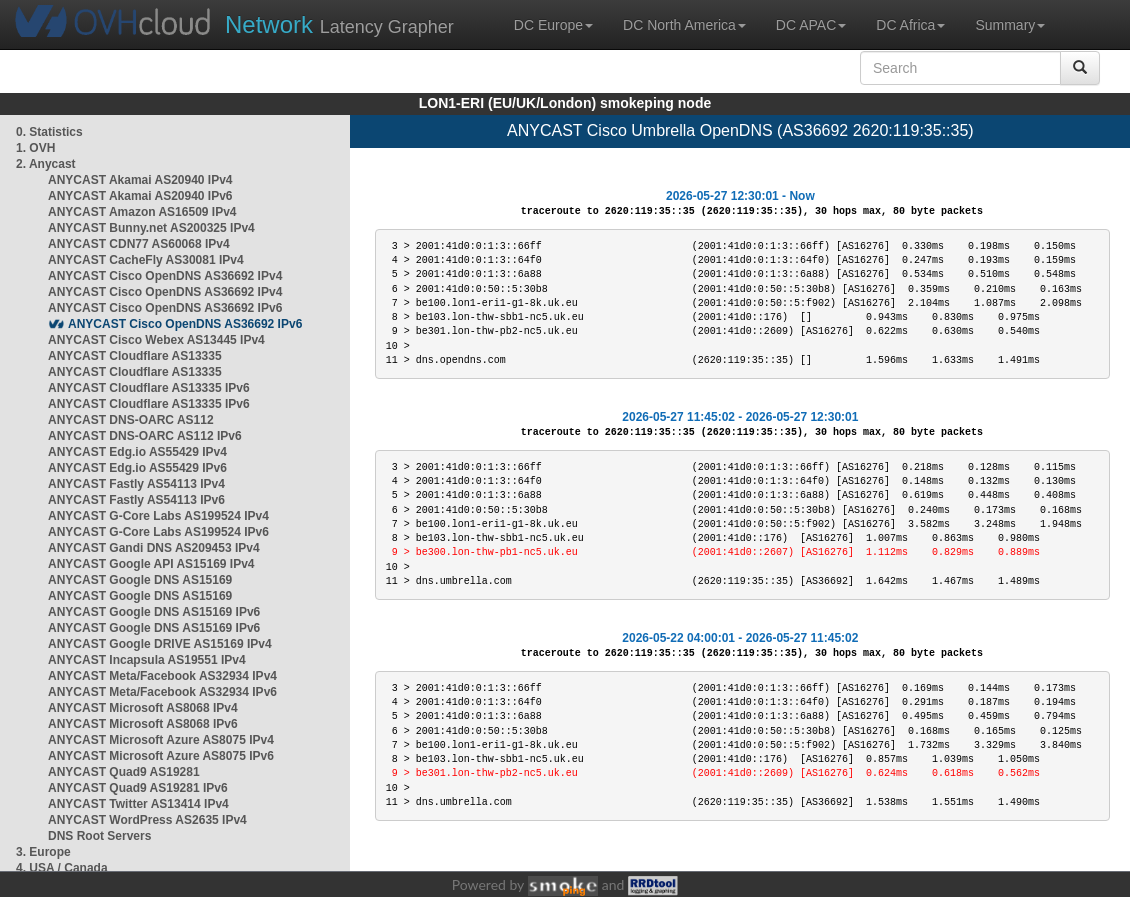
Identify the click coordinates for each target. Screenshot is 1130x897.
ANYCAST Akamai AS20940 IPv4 (140, 180)
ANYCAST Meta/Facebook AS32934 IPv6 (162, 692)
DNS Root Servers (99, 836)
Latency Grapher (339, 24)
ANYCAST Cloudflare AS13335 (135, 356)
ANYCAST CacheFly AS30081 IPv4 (146, 260)
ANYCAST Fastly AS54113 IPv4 (136, 484)
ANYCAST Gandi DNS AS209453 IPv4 (154, 548)
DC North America (684, 25)
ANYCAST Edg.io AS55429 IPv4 (137, 452)
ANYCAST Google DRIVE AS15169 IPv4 (160, 644)
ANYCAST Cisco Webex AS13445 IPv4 (156, 340)
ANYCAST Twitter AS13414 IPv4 (138, 804)
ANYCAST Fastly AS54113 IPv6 (136, 500)
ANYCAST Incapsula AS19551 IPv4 (147, 660)
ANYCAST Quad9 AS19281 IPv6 (138, 788)
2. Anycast (46, 164)
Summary (1010, 25)
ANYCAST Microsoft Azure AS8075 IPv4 (161, 740)
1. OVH (35, 148)
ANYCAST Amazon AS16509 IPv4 (142, 212)
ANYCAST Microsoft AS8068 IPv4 (143, 708)
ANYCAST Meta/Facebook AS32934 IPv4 (162, 676)
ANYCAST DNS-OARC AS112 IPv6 (145, 436)
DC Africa (910, 25)
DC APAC (811, 25)
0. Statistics (49, 132)
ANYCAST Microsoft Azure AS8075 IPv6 (161, 756)
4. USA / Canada (62, 868)
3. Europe (43, 852)
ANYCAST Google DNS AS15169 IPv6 (154, 612)
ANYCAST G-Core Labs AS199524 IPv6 (158, 532)
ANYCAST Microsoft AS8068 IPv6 (143, 724)
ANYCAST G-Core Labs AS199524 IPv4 (158, 516)
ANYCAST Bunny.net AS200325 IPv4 (151, 228)
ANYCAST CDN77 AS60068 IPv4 (139, 244)
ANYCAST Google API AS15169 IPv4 (151, 564)
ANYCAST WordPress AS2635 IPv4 (147, 820)
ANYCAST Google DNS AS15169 (140, 580)
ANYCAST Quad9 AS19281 (124, 772)
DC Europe (553, 25)
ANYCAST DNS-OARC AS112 (131, 420)
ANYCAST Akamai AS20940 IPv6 (140, 196)
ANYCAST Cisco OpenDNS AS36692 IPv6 (165, 308)
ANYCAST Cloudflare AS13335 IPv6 (149, 388)
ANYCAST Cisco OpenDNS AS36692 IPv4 (165, 276)
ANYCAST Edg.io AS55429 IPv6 (137, 468)
